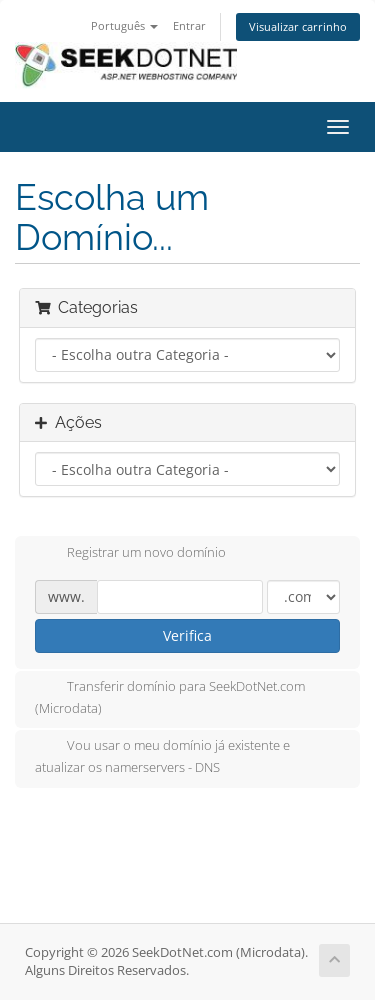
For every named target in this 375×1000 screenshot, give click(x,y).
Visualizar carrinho (298, 26)
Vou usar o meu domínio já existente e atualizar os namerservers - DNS (162, 756)
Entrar (189, 25)
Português (124, 25)
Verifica (187, 635)
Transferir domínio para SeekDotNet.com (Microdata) (170, 697)
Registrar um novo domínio (130, 554)
